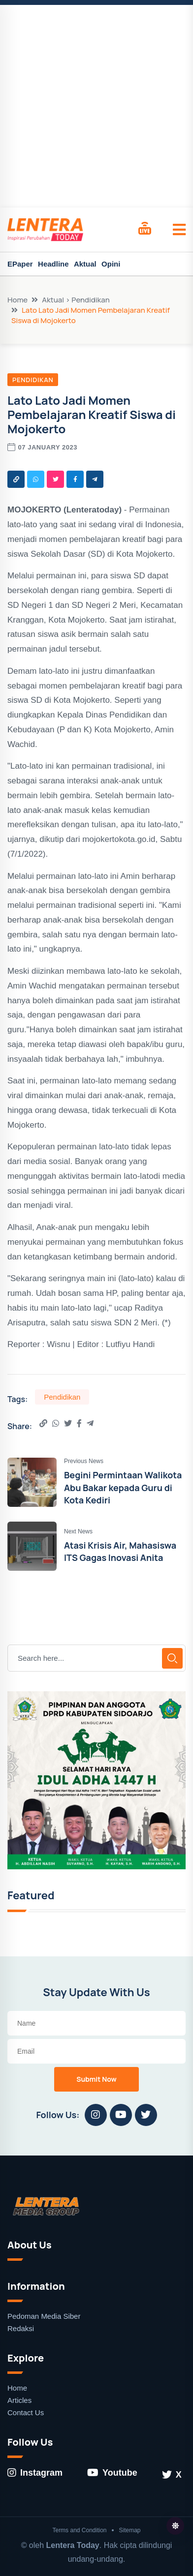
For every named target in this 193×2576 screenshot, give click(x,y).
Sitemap (130, 2530)
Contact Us (25, 2412)
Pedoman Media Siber (43, 2316)
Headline (53, 264)
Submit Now (96, 2079)
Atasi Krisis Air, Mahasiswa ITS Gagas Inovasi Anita (120, 1551)
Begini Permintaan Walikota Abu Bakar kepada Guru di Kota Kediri (123, 1487)
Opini (110, 264)
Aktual (85, 264)
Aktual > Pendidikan (76, 300)
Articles (19, 2400)
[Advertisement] (96, 106)
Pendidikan (32, 379)
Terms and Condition (79, 2530)
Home (17, 300)
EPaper (20, 264)
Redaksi (20, 2328)
